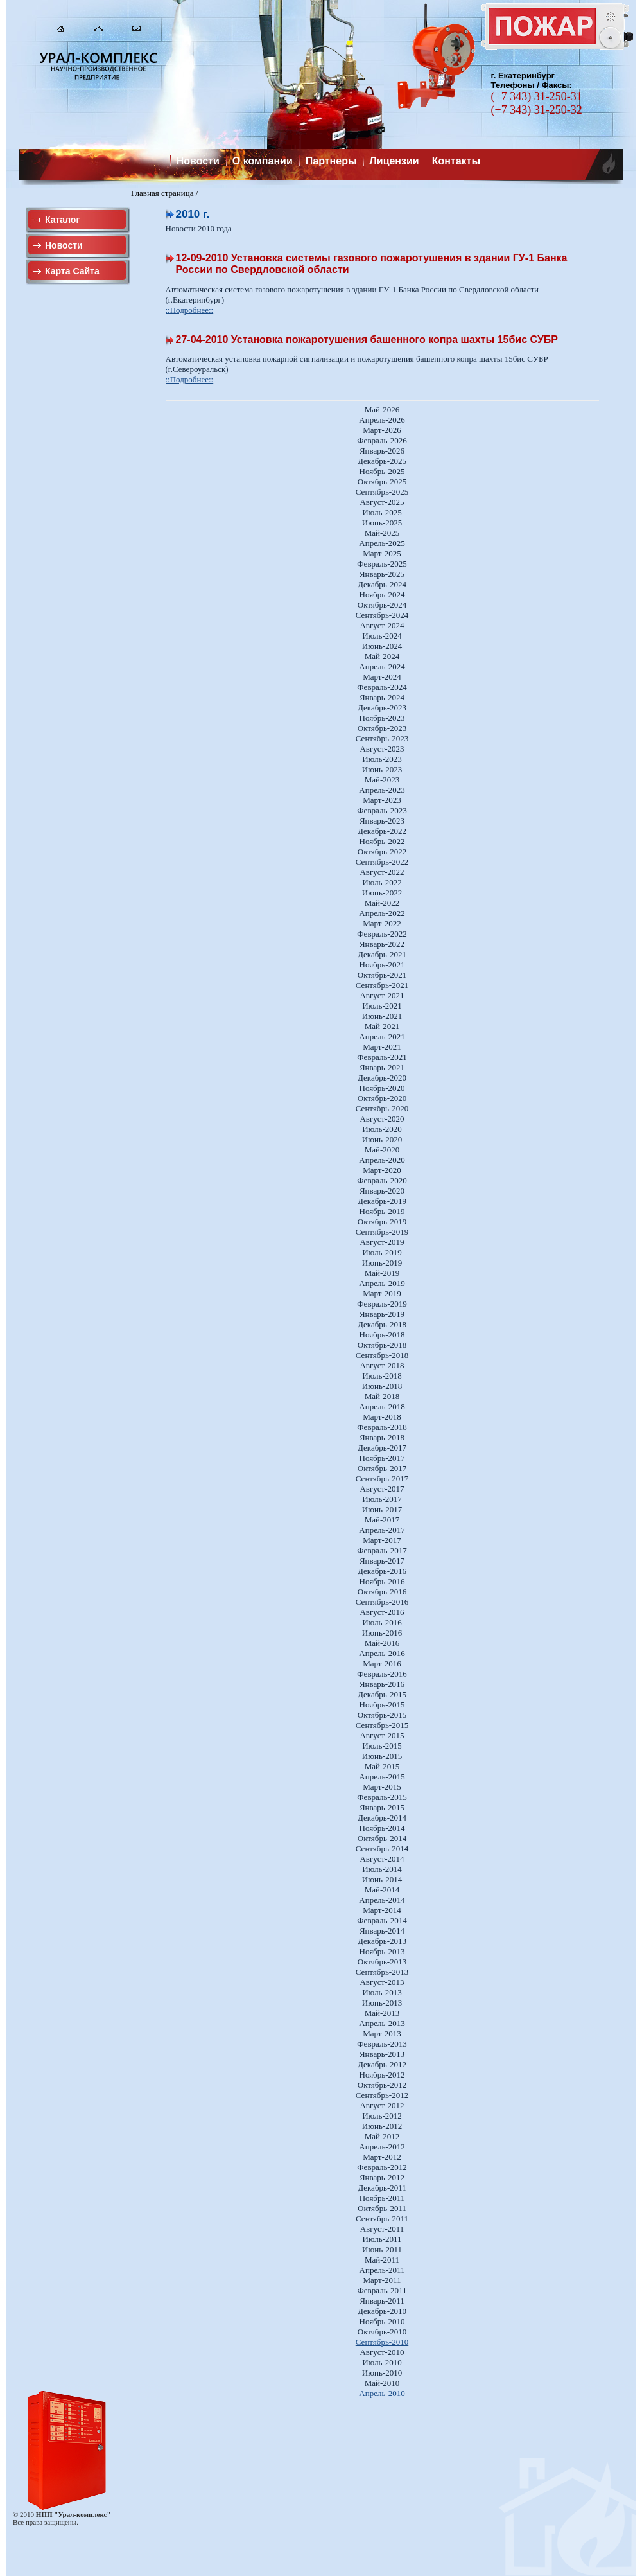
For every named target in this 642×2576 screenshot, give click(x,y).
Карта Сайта (72, 271)
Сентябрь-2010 (382, 2342)
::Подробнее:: (190, 310)
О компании (262, 160)
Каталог (62, 220)
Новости (198, 160)
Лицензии (394, 160)
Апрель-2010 (381, 2393)
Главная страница (162, 193)
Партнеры (331, 160)
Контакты (456, 160)
